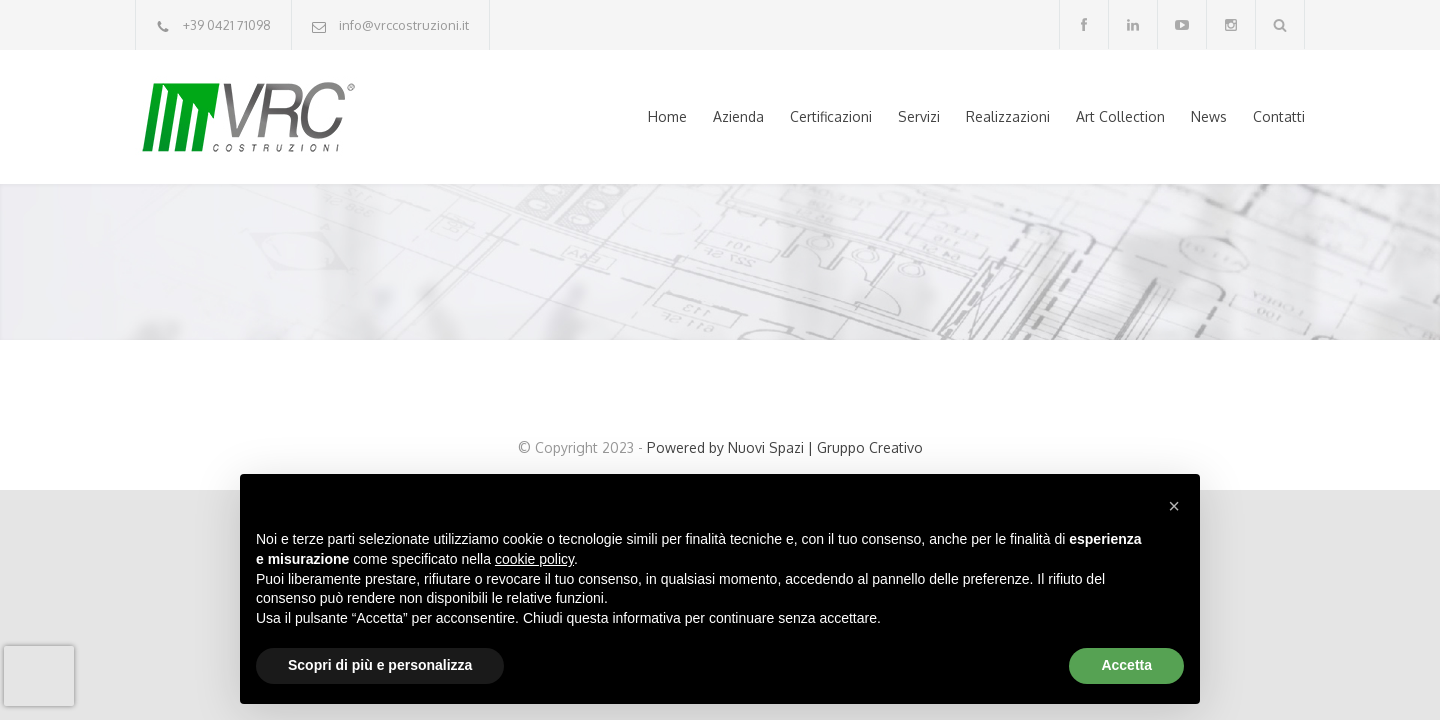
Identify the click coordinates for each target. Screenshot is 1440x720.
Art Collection (1120, 116)
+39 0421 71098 (227, 25)
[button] (1174, 506)
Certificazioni (831, 116)
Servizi (919, 116)
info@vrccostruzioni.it (404, 25)
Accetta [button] (1126, 665)
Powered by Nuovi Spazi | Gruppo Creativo (785, 447)
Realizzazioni (1008, 116)
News (1209, 116)
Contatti (1279, 116)
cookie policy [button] (534, 559)
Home (667, 116)
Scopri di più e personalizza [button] (380, 665)
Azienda (738, 116)
